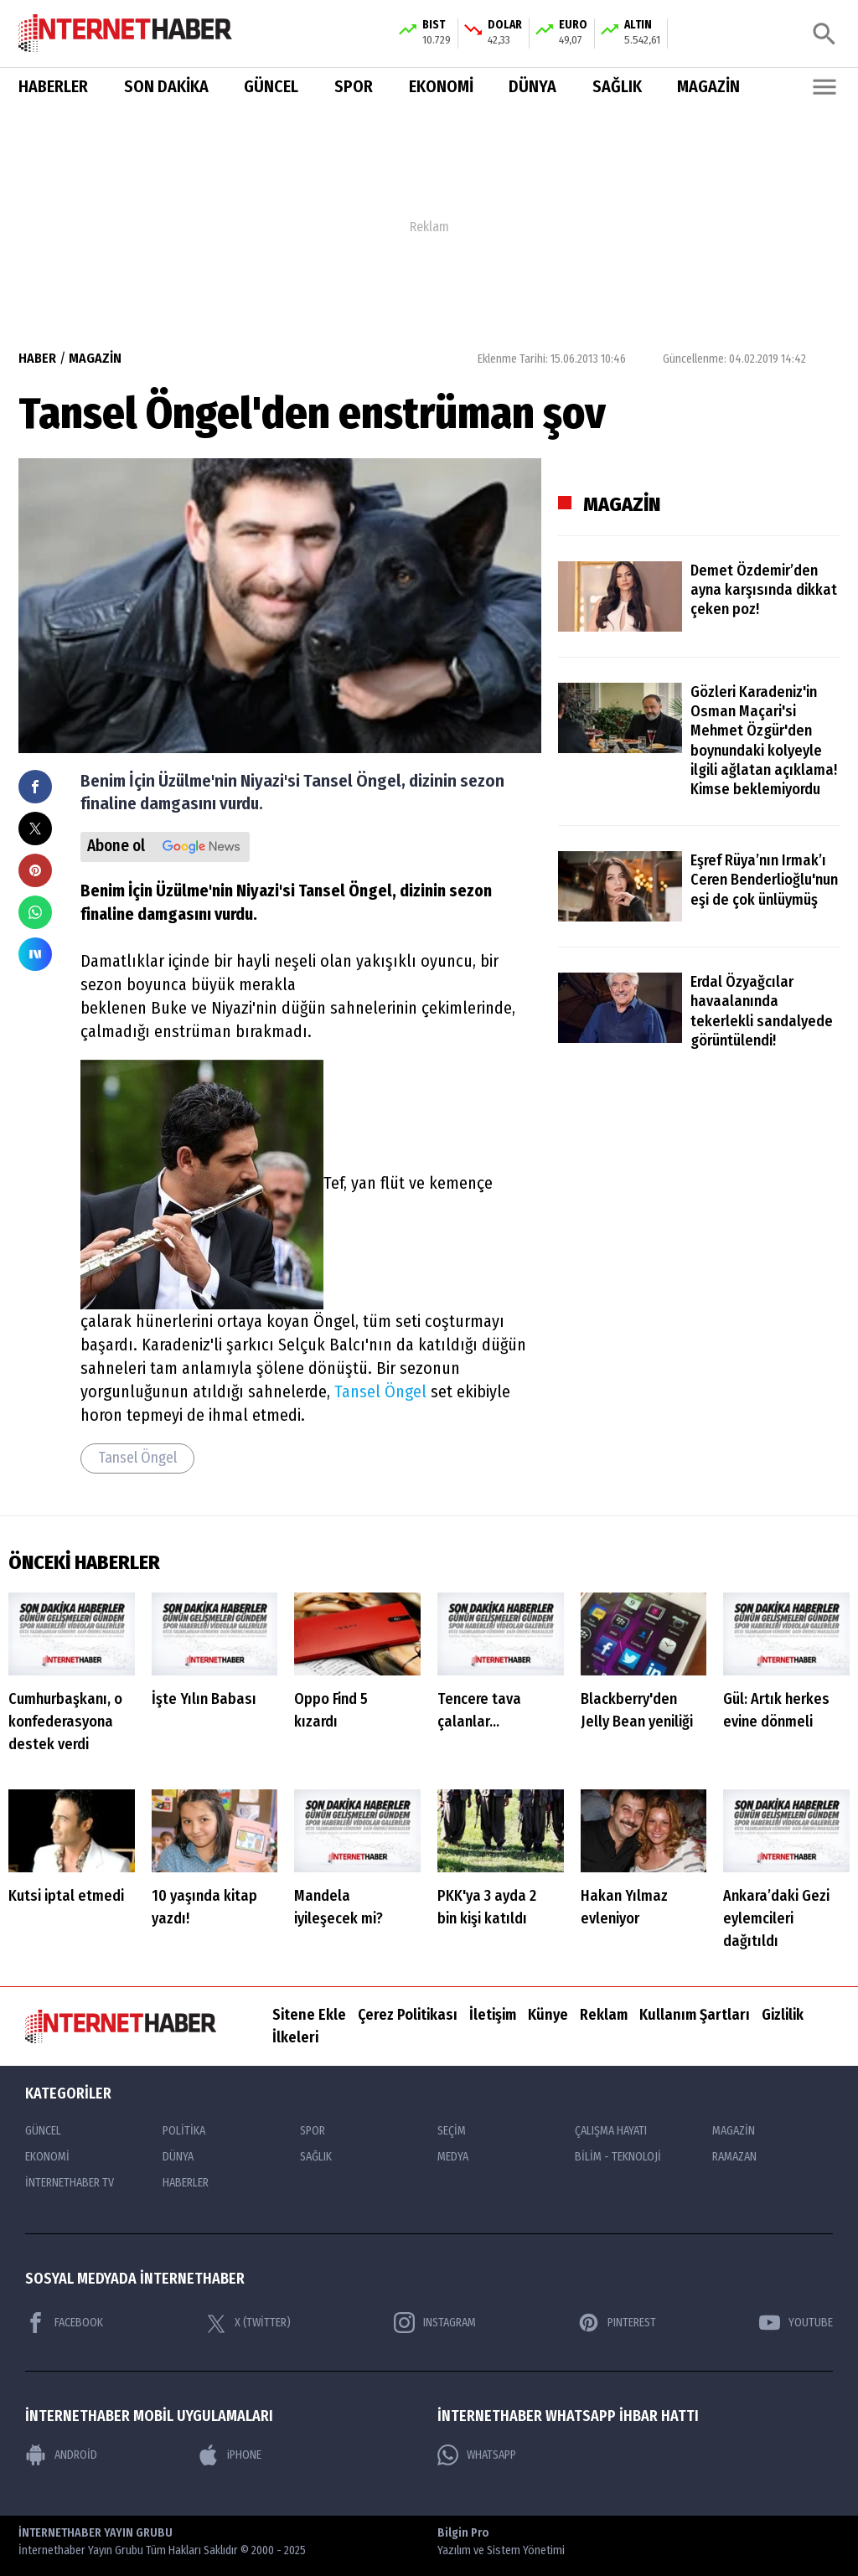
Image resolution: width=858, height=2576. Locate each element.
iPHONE (229, 2454)
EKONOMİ (441, 87)
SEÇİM (451, 2131)
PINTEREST (617, 2322)
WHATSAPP (476, 2454)
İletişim (492, 2015)
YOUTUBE (796, 2322)
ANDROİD (61, 2454)
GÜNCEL (271, 87)
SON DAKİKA (166, 87)
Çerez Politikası (407, 2015)
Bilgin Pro (501, 2542)
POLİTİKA (184, 2131)
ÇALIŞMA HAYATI (611, 2131)
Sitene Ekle (309, 2015)
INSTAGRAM (435, 2322)
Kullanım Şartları (694, 2015)
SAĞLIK (617, 87)
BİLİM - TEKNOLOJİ (618, 2157)
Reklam (604, 2015)
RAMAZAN (734, 2157)
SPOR (353, 87)
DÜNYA (532, 87)
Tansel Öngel (380, 1391)
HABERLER (53, 87)
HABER (37, 358)
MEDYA (452, 2157)
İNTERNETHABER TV (69, 2183)
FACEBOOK (64, 2322)
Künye (548, 2015)
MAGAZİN (708, 87)
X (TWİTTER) (248, 2322)
